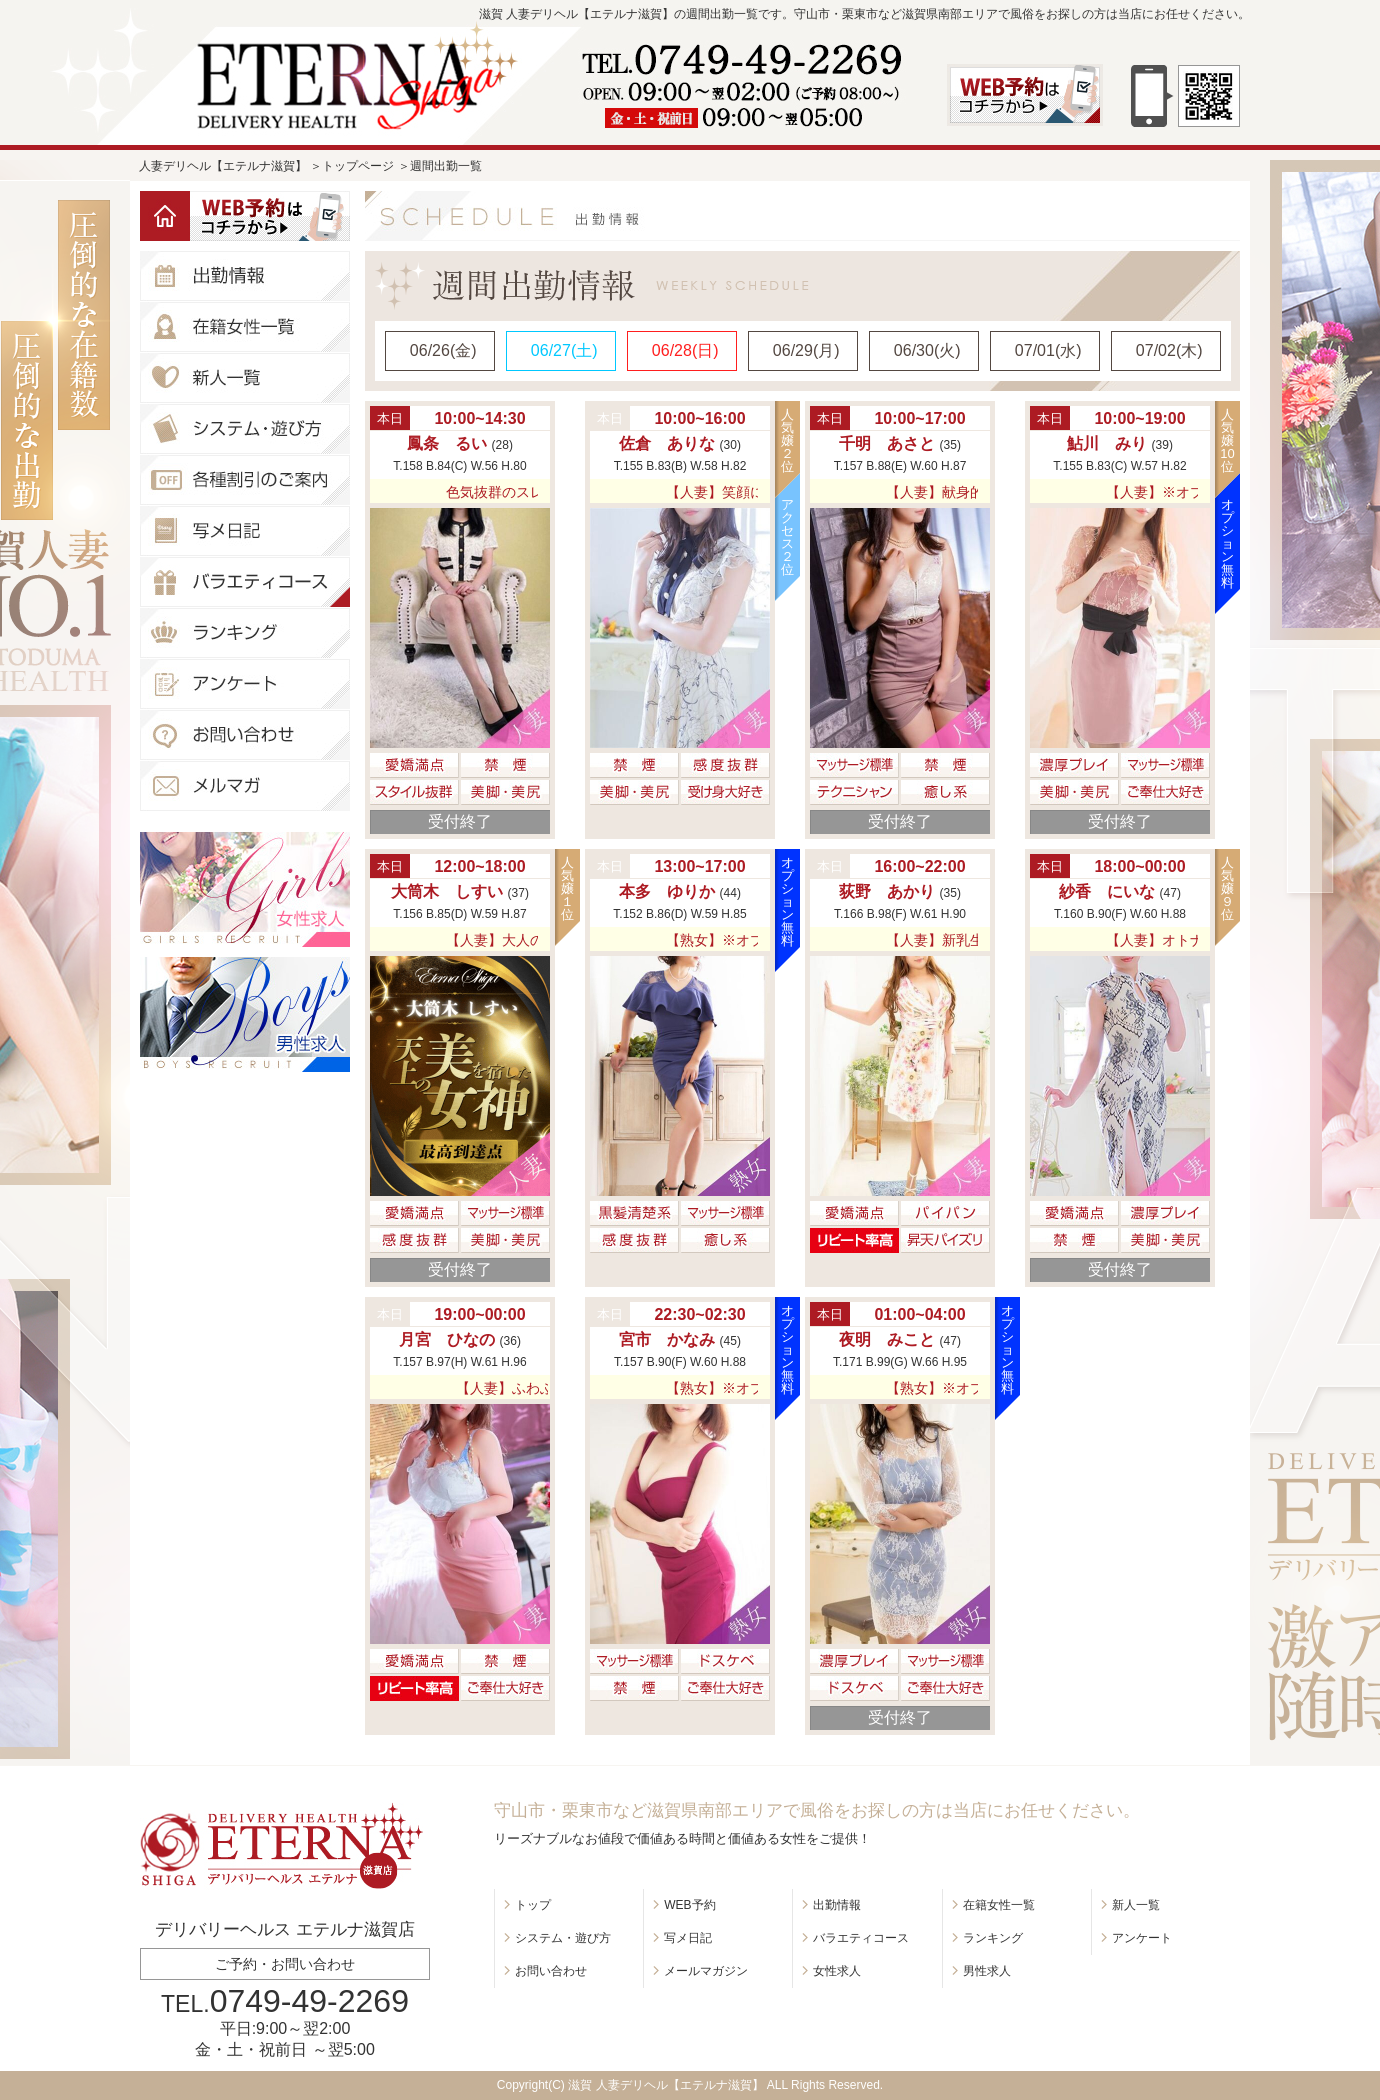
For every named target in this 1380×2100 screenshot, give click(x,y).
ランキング (993, 1938)
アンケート (1142, 1938)
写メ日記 (688, 1938)
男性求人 (987, 1971)
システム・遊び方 (563, 1938)
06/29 (806, 350)
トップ (533, 1905)
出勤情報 (837, 1905)
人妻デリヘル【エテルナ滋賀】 (223, 166)
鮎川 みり (1109, 443)
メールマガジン (706, 1971)
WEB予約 (689, 1905)
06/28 (685, 350)
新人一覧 (1136, 1905)
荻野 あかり (889, 891)
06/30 (927, 350)
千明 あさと (889, 443)
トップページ (358, 166)
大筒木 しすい (449, 891)
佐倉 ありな (669, 443)
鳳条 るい (449, 443)
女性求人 (837, 1971)
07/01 (1048, 350)
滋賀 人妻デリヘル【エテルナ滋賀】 (665, 2085)
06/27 (564, 350)
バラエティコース (861, 1938)
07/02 (1169, 350)
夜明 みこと (889, 1339)
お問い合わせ (551, 1971)
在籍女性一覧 (999, 1905)
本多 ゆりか (669, 891)
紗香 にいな (1109, 891)
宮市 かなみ (669, 1339)
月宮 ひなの (449, 1339)
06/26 (443, 350)
